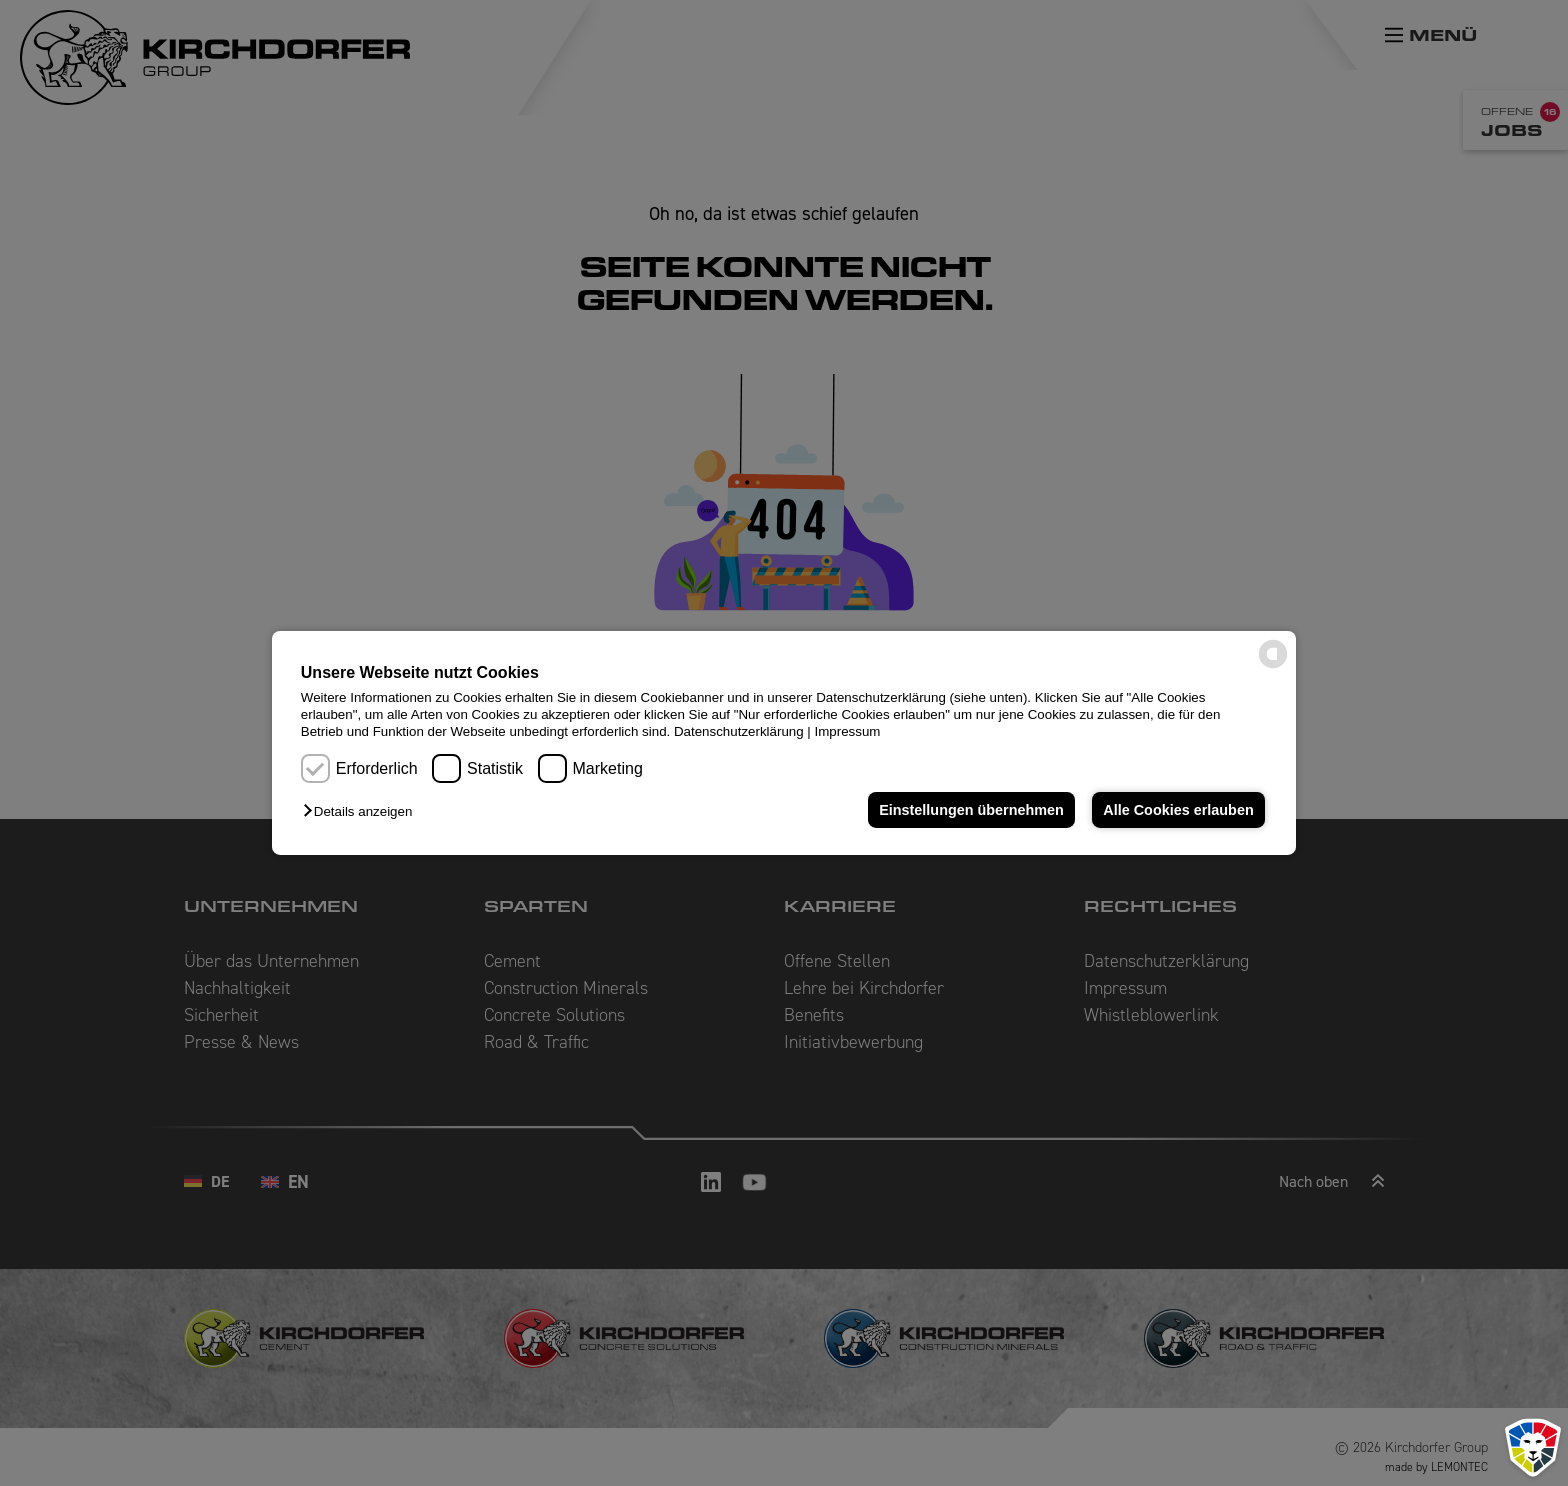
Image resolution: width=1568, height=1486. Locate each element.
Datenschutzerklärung (739, 731)
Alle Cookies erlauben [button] (1178, 810)
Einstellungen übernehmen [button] (971, 810)
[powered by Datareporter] (1273, 666)
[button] (362, 811)
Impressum (848, 731)
